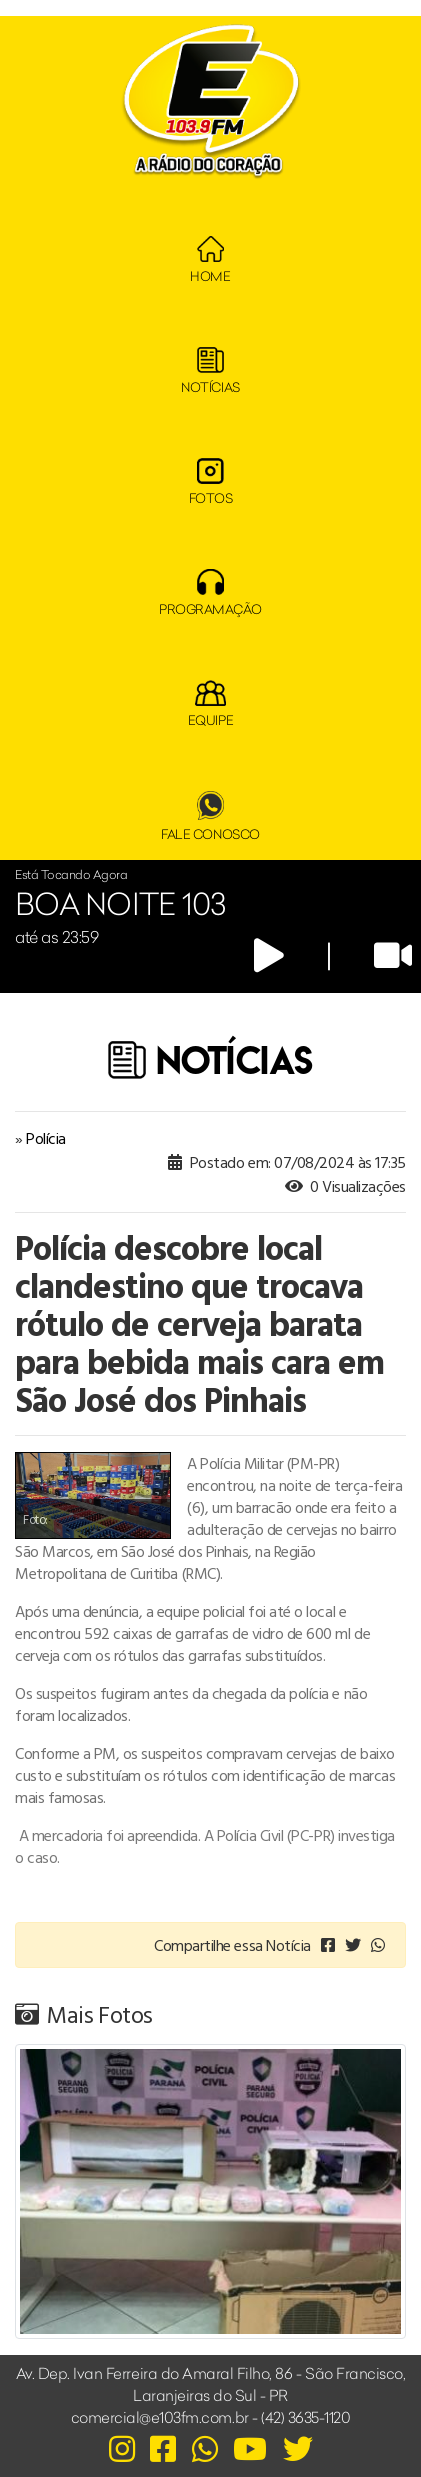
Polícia (46, 1138)
